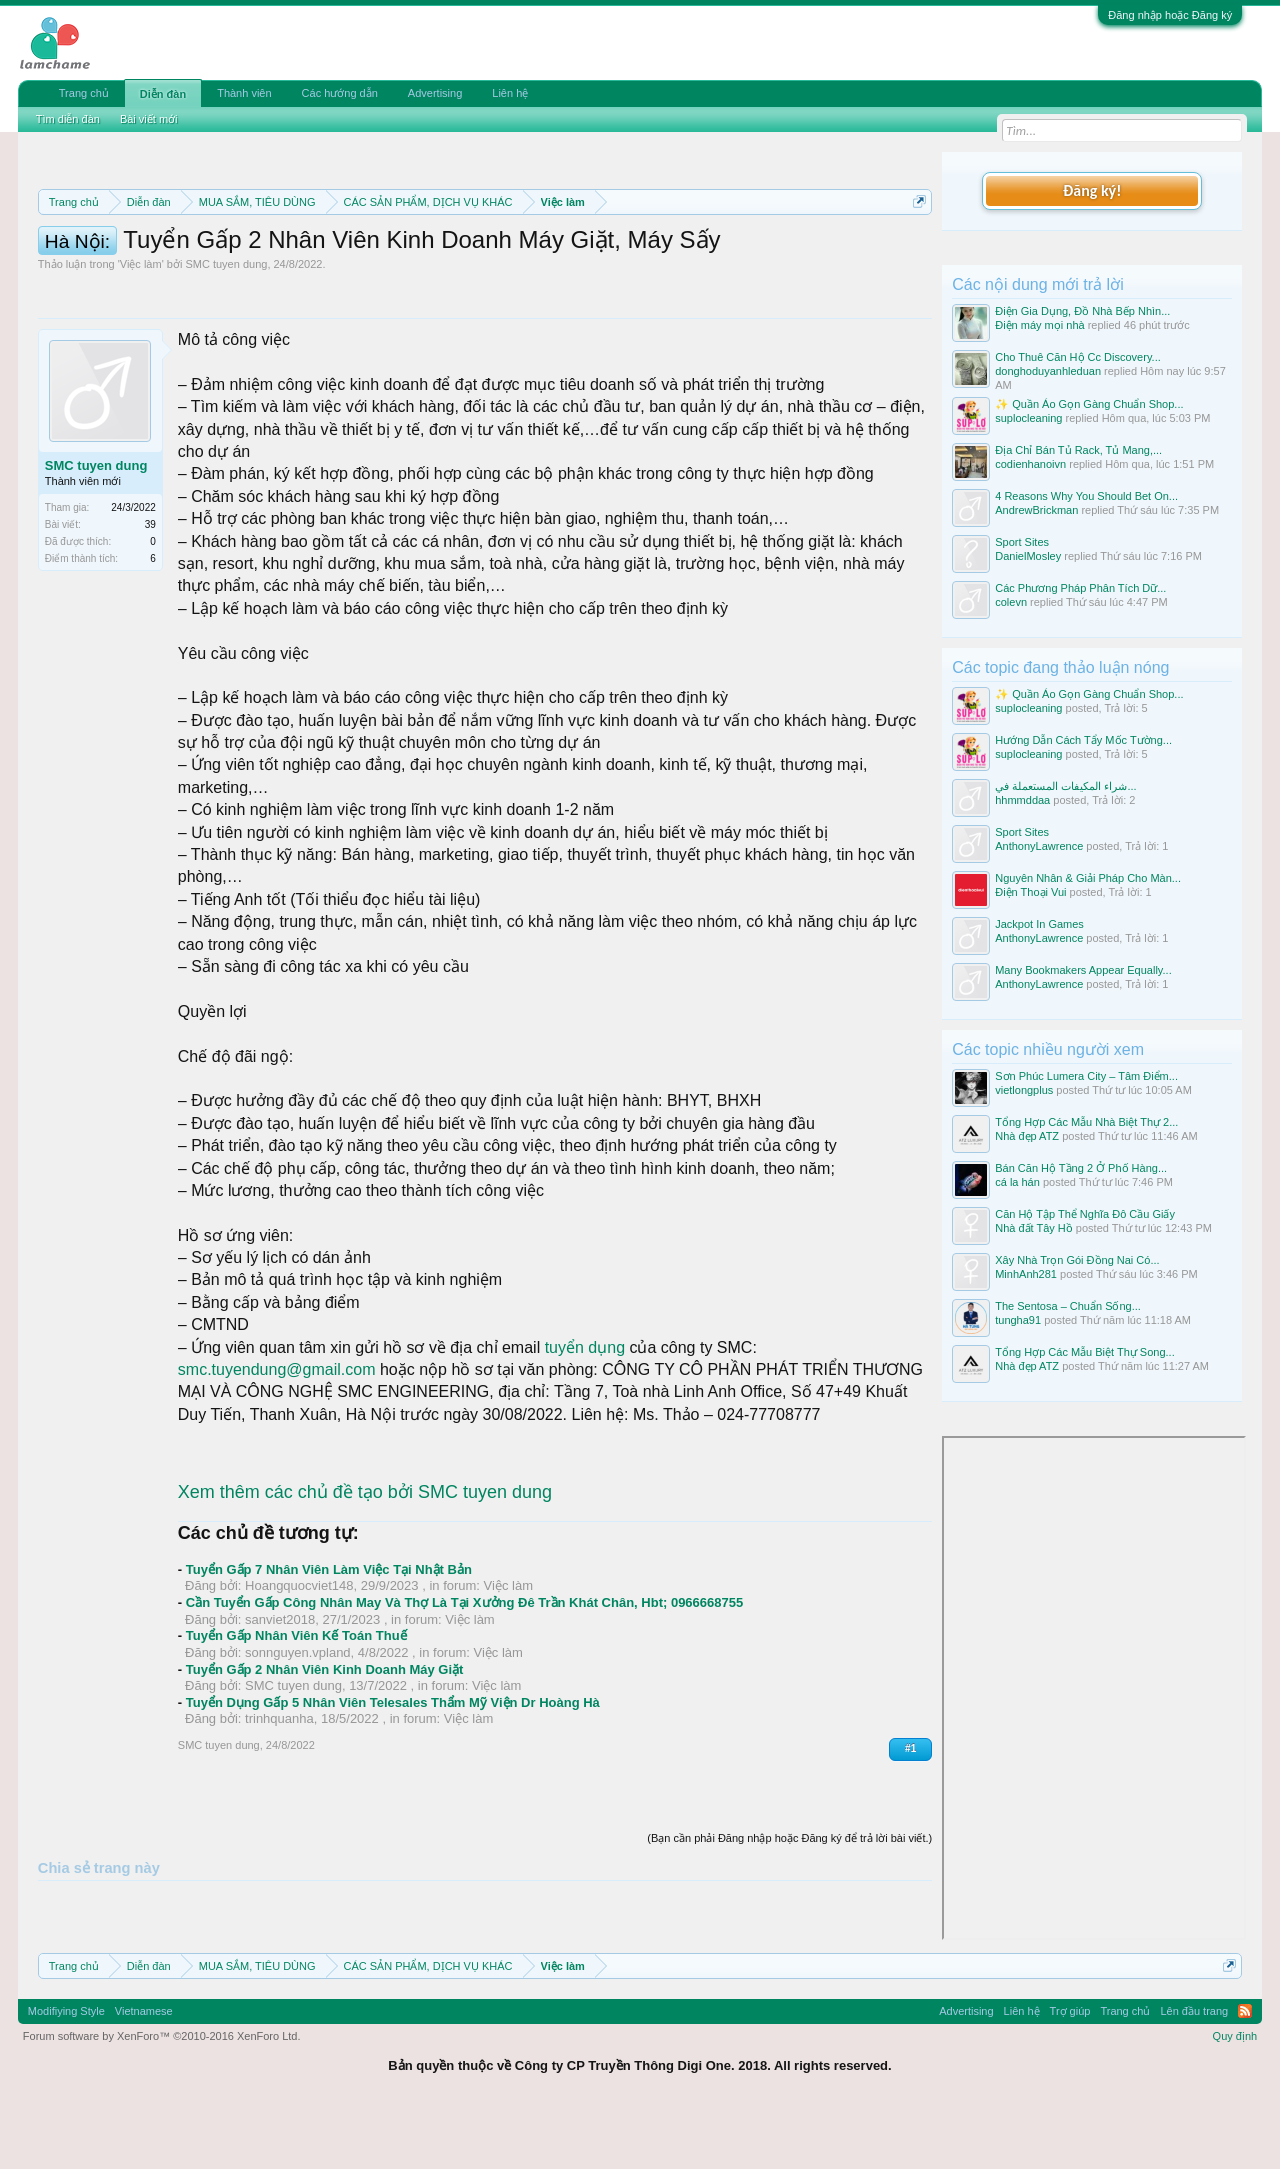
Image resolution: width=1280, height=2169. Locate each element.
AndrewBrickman (1036, 510)
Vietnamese (144, 2070)
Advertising (435, 93)
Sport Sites (1022, 542)
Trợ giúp (1070, 2070)
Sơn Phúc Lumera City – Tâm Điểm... (1086, 1076)
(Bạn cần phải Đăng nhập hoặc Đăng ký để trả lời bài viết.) (789, 1928)
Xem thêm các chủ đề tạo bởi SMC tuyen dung (365, 1582)
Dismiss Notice (915, 248)
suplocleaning (1028, 418)
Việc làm (141, 354)
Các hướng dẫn (340, 93)
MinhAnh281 (1026, 1274)
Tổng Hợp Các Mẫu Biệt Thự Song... (1085, 1352)
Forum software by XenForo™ (162, 2094)
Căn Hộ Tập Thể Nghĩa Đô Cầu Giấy (1085, 1214)
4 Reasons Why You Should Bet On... (1086, 496)
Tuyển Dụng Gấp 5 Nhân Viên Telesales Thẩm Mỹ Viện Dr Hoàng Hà (393, 1792)
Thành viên (244, 93)
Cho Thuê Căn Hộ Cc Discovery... (1078, 357)
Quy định (1235, 2094)
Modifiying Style (66, 2070)
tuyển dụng (585, 1437)
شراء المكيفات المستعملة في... (1065, 786)
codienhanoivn (1030, 464)
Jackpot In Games (1039, 924)
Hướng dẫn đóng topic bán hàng (317, 272)
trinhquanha (279, 1808)
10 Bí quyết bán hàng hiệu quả (589, 272)
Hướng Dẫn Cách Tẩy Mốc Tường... (1083, 740)
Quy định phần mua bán (690, 250)
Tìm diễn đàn (68, 119)
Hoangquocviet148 (299, 1675)
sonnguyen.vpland (298, 1742)
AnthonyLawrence (1039, 846)
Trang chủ (84, 93)
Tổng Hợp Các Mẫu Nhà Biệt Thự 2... (1086, 1122)
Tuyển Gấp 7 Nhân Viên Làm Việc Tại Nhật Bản (329, 1659)
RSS (1245, 2070)
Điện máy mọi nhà (1039, 325)
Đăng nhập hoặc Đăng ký (1170, 15)
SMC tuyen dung (226, 354)
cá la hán (1017, 1182)
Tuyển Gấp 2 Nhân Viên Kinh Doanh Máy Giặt (325, 1759)
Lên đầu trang (1194, 2070)
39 (150, 614)
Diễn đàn (163, 94)
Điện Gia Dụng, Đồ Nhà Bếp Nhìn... (1082, 311)
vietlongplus (1024, 1090)
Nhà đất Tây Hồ (1034, 1228)
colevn (1011, 602)
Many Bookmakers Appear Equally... (1083, 970)
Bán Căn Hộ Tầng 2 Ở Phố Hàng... (1081, 1168)
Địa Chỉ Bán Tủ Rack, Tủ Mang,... (1078, 450)
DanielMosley (1028, 556)
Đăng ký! (1092, 190)
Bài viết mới (149, 119)
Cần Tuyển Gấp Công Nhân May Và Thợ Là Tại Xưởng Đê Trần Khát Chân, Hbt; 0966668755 (464, 1692)
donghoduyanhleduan (1048, 371)
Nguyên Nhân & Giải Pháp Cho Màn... (1088, 878)
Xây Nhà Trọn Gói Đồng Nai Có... (1077, 1260)
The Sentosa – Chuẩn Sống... (1068, 1306)
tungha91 (1018, 1320)
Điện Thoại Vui (1030, 892)
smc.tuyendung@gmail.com (277, 1459)
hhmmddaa (1022, 800)
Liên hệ (510, 93)
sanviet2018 (280, 1709)
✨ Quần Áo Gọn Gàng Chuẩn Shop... (1089, 404)
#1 (910, 1838)
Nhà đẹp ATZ (1027, 1136)
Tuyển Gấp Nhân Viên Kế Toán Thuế (296, 1725)
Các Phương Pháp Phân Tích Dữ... (1080, 588)
